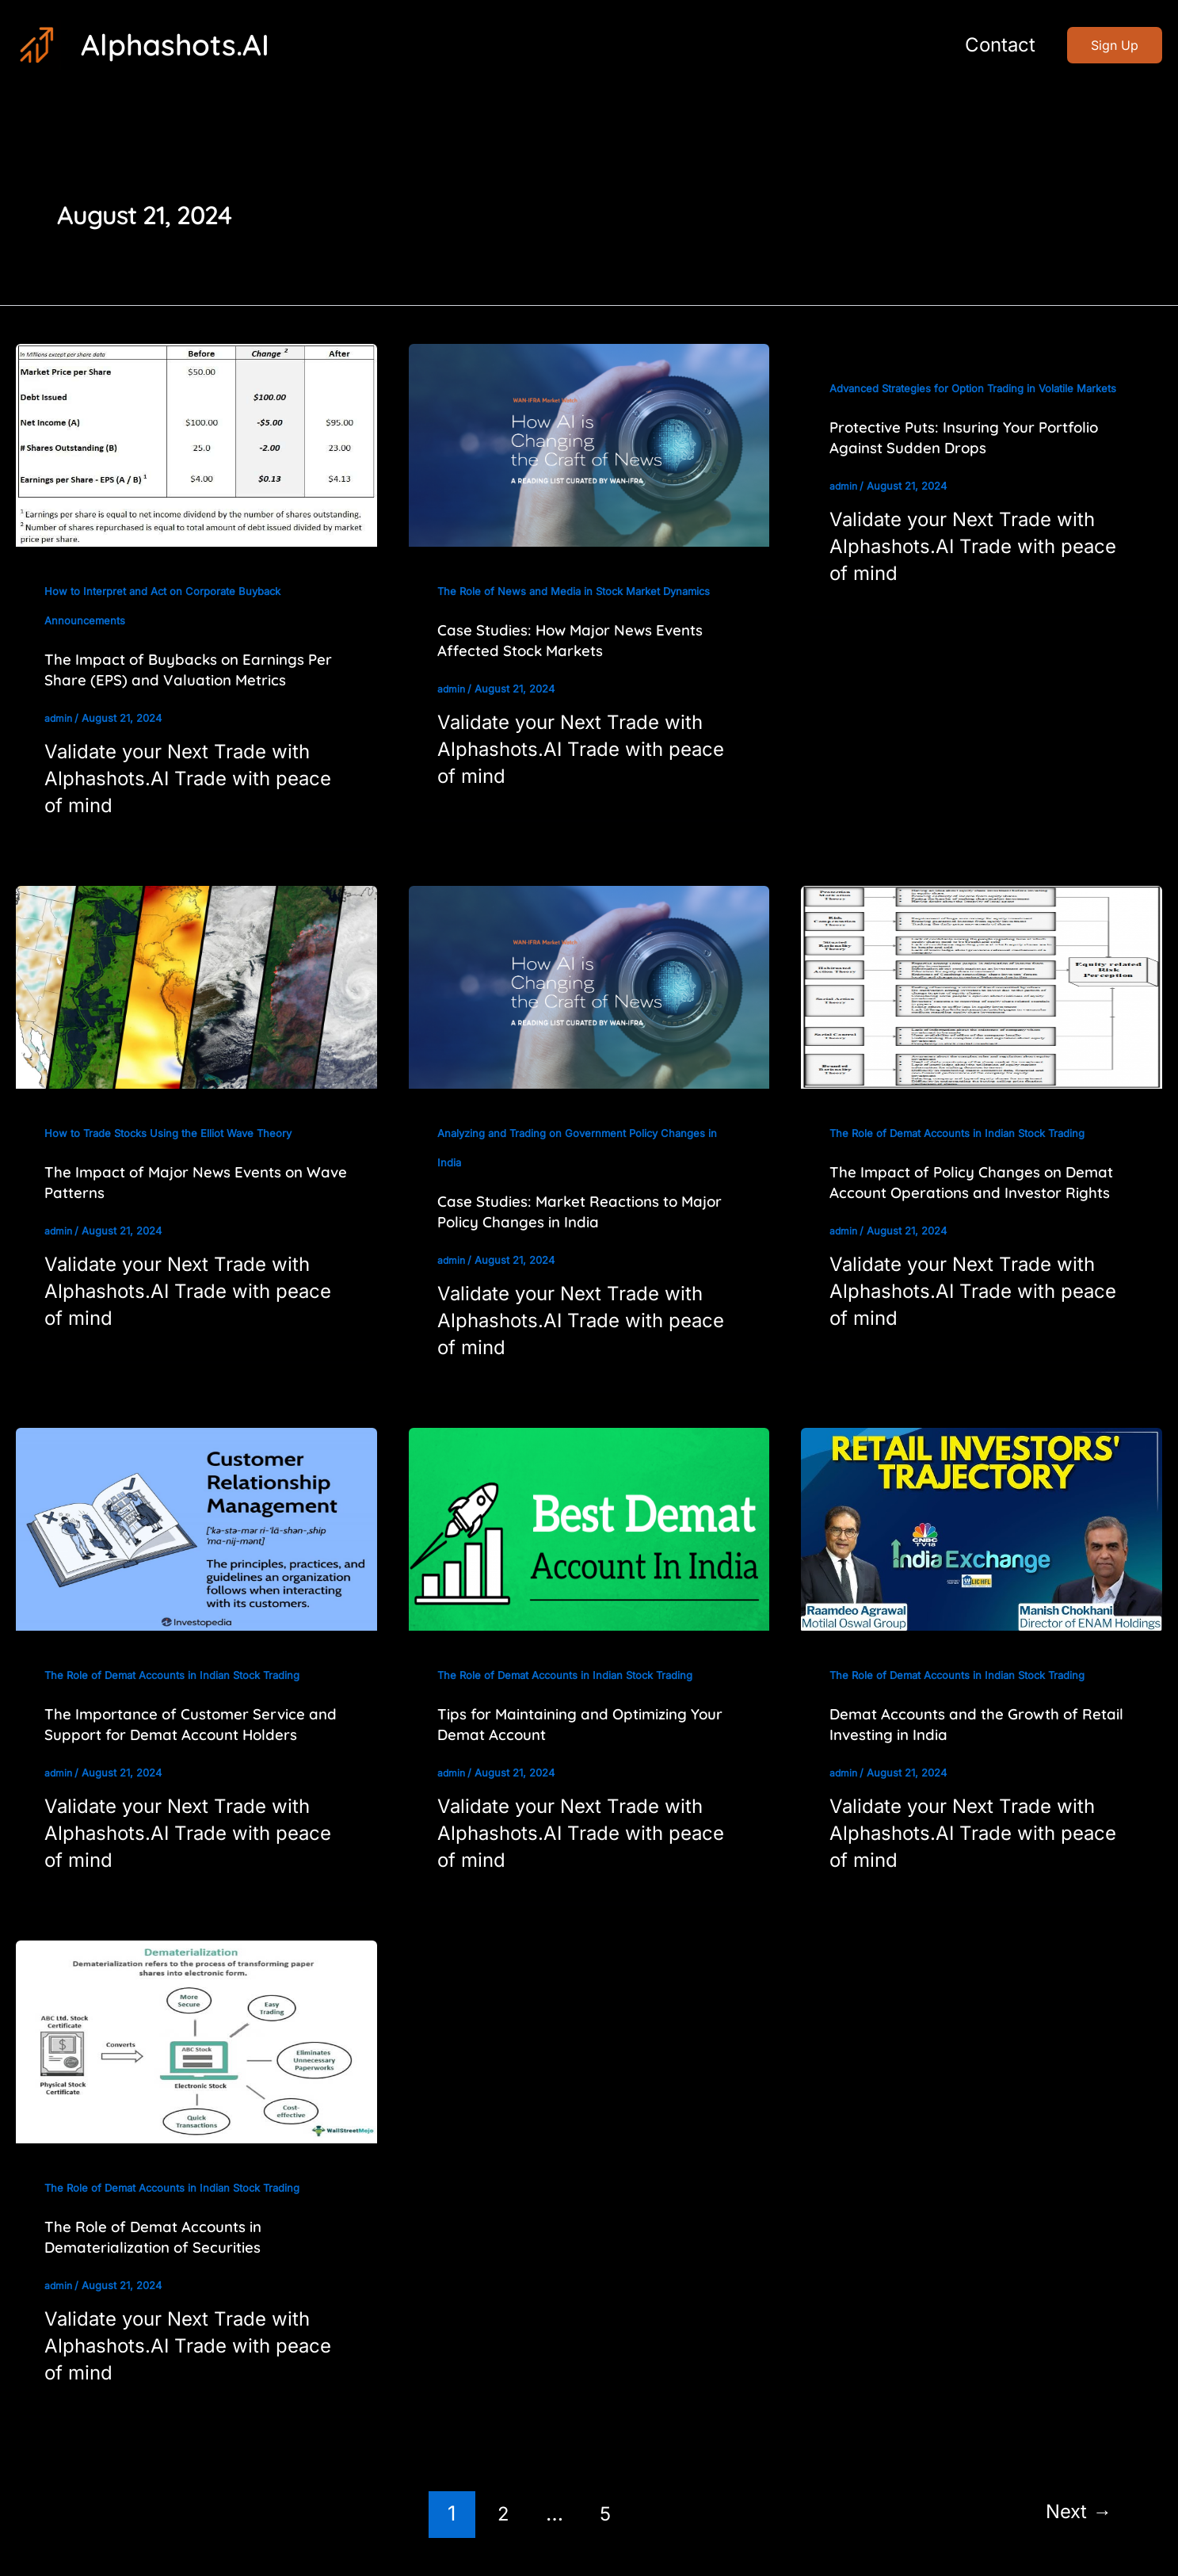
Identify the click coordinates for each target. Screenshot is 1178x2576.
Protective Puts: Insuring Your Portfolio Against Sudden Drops (976, 466)
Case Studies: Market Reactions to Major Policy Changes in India (567, 1211)
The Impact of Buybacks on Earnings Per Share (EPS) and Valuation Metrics (188, 669)
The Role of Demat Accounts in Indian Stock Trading (964, 1132)
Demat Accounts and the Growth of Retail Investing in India (963, 1724)
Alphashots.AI (175, 44)
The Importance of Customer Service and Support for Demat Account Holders (196, 1724)
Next (1075, 2513)
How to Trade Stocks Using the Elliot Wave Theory (174, 1132)
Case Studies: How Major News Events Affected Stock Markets (581, 640)
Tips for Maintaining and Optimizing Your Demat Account (572, 1724)
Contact (997, 44)
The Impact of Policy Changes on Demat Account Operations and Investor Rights (954, 1192)
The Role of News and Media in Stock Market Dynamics (581, 590)
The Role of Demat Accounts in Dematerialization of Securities (162, 2236)
